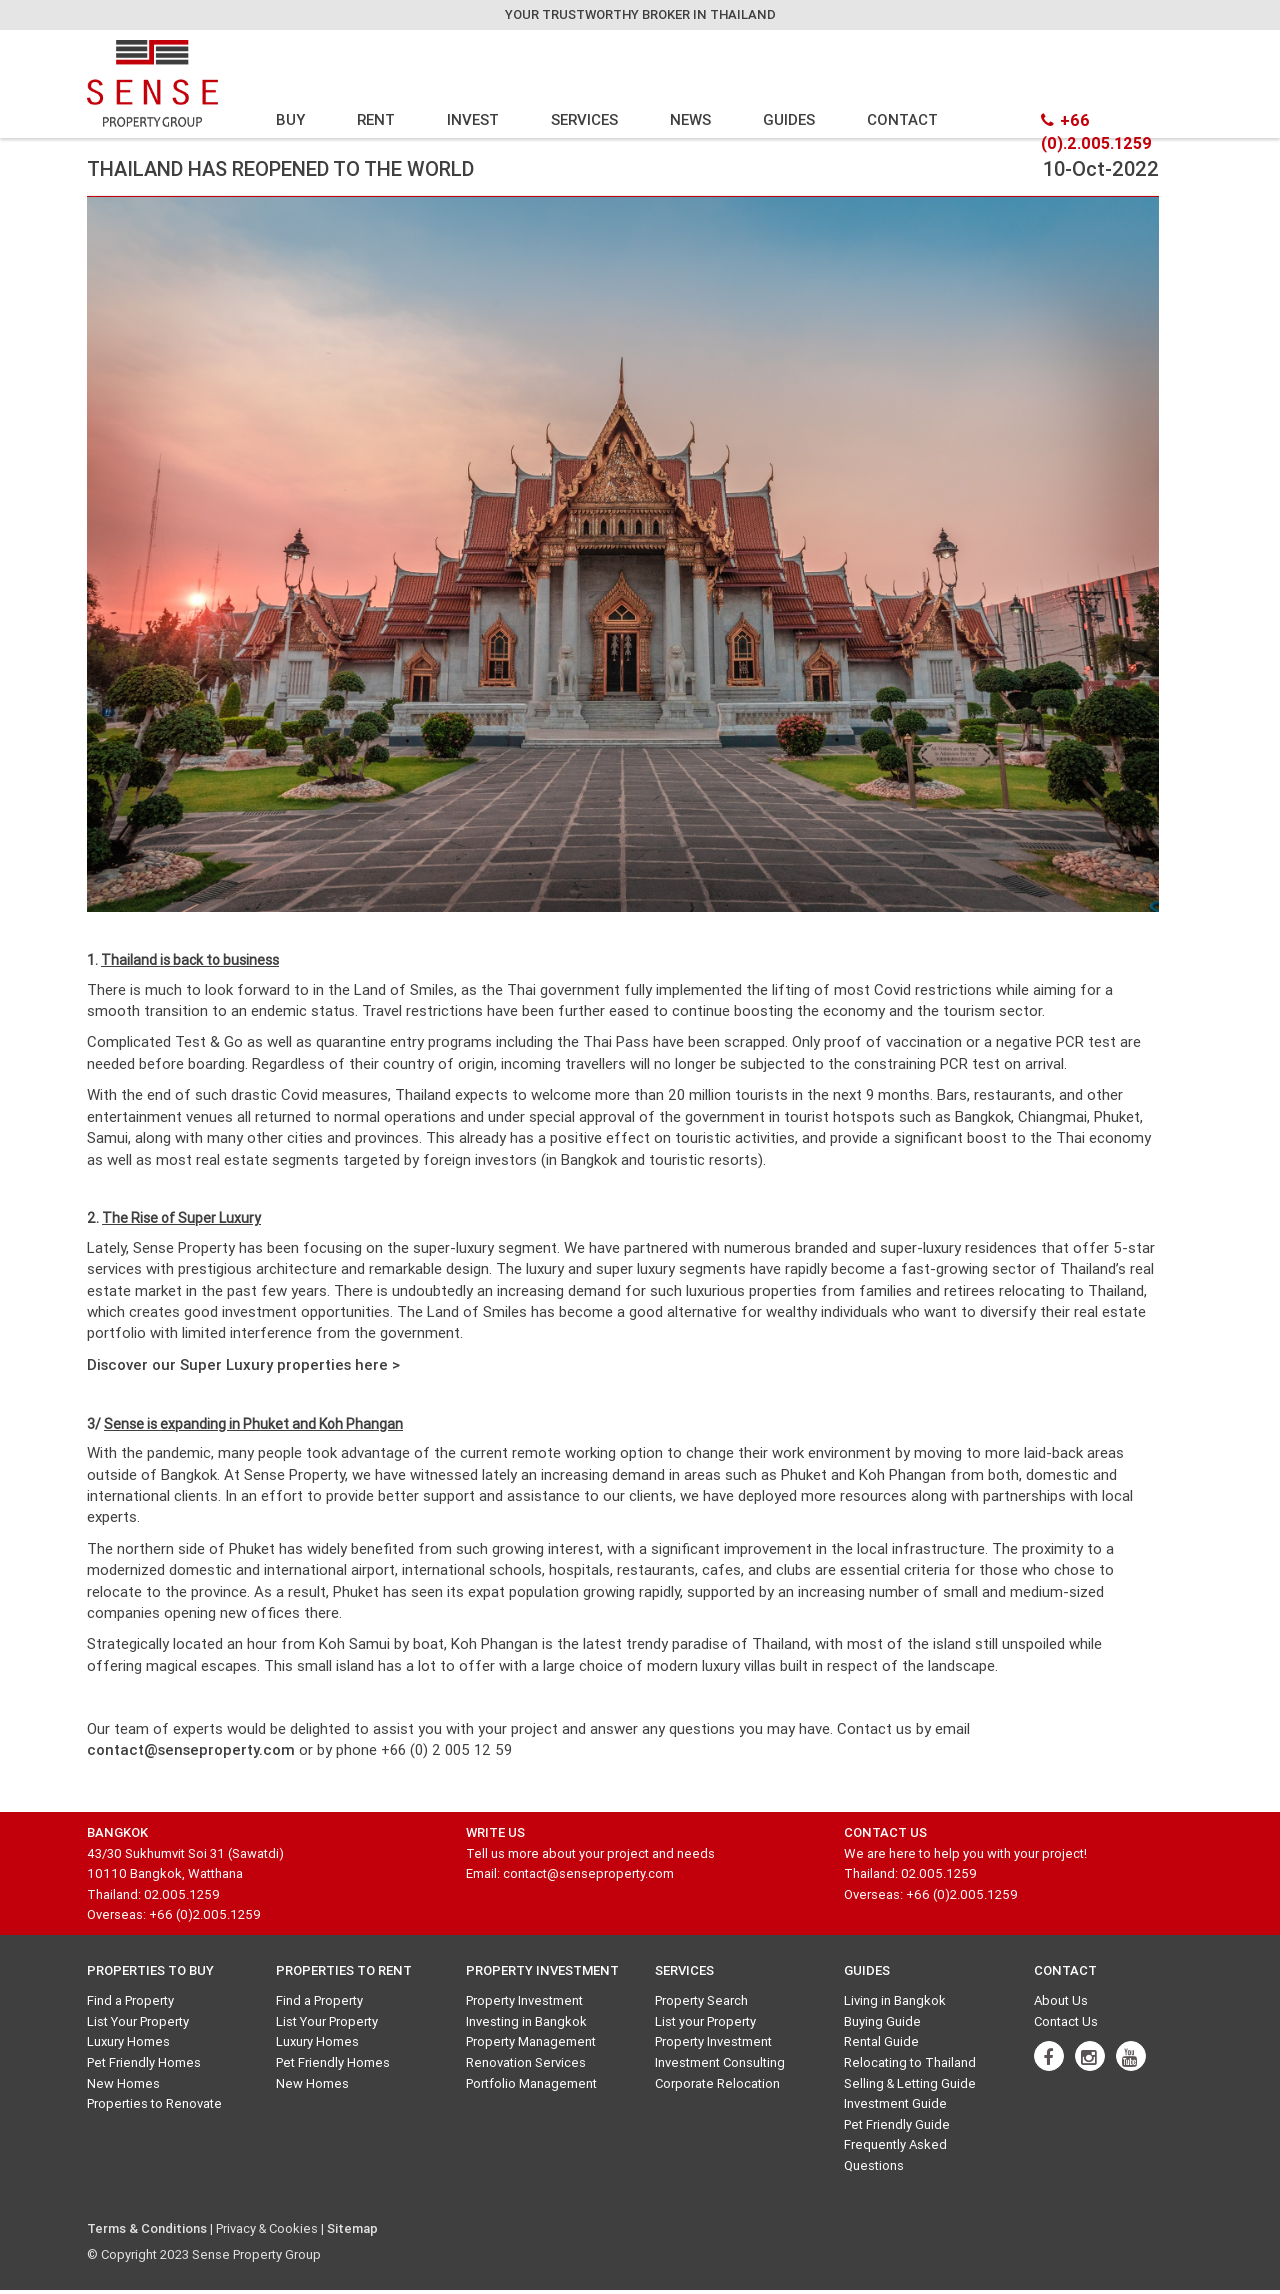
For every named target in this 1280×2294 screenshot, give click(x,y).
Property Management (531, 2041)
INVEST (473, 119)
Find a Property (130, 2000)
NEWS (690, 119)
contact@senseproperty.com (191, 1749)
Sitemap (352, 2228)
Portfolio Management (531, 2083)
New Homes (123, 2083)
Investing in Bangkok (526, 2021)
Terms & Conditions (147, 2228)
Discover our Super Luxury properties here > (243, 1364)
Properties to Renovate (154, 2103)
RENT (376, 119)
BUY (290, 119)
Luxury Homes (128, 2041)
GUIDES (789, 119)
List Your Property (138, 2021)
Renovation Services (526, 2062)
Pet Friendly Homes (144, 2062)
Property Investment (524, 2000)
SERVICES (584, 119)
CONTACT (902, 119)
